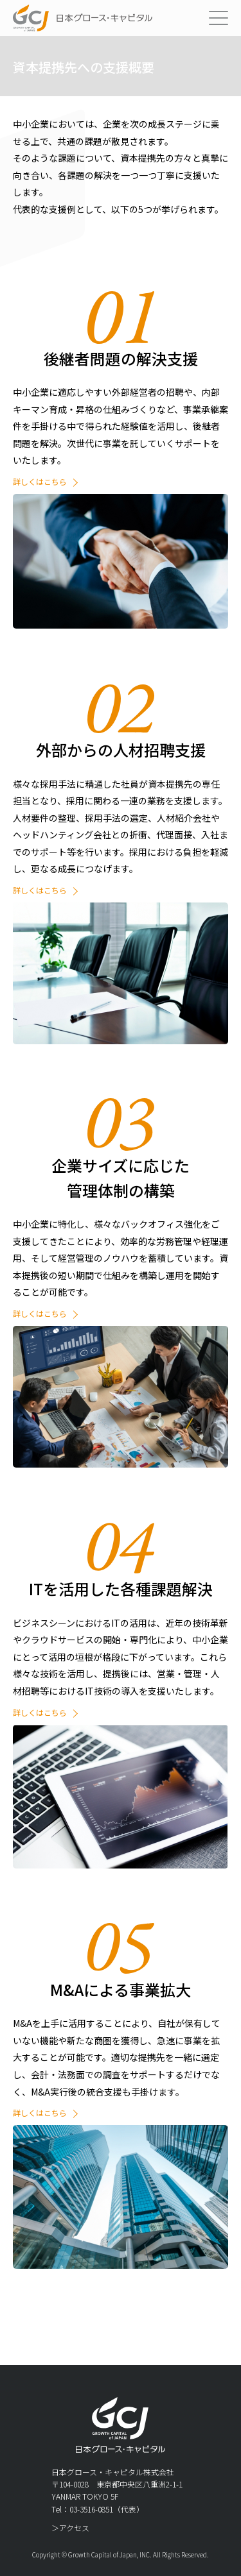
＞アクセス (70, 2527)
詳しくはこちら (40, 481)
